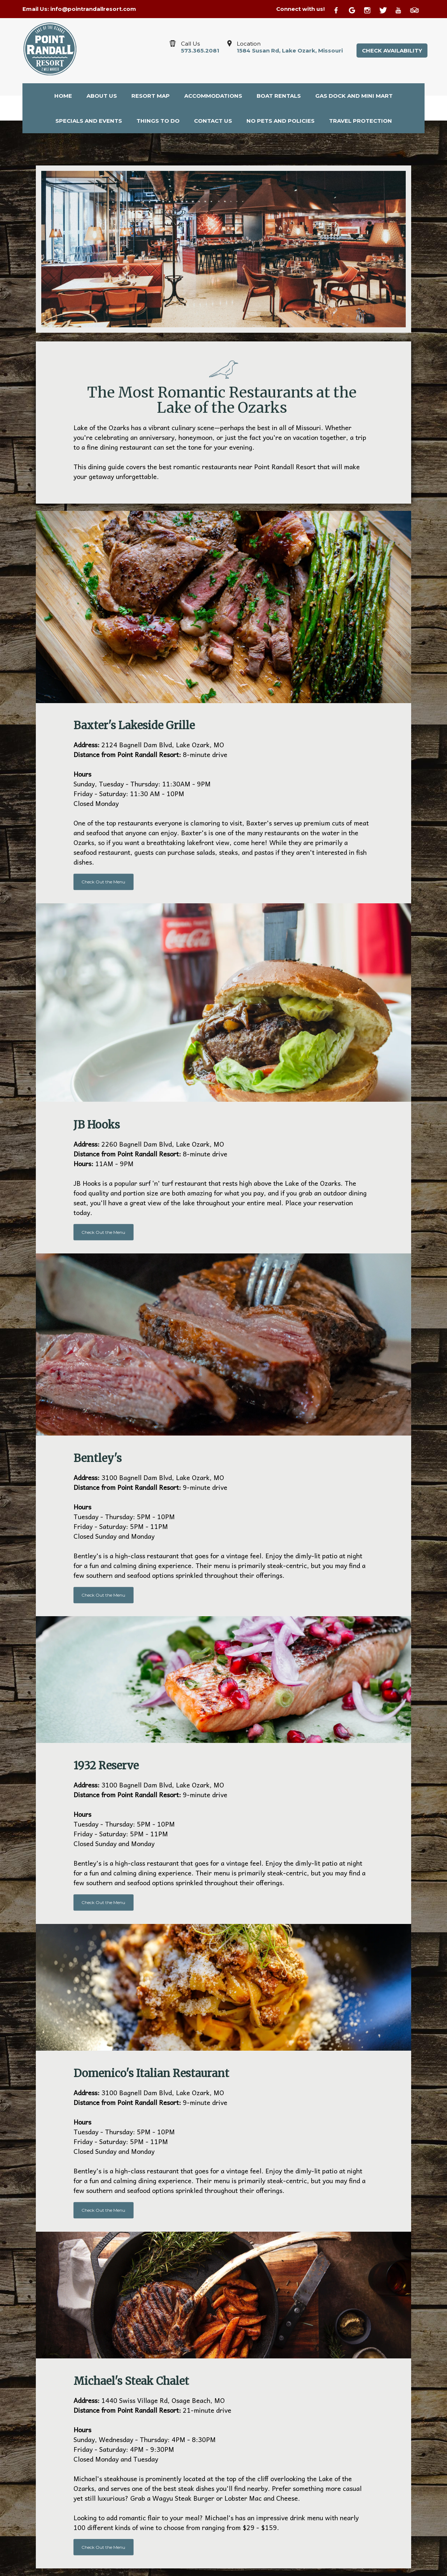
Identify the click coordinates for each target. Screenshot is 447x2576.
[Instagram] (371, 9)
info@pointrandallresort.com (93, 8)
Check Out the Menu (103, 882)
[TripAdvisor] (417, 9)
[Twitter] (386, 9)
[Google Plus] (355, 9)
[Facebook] (340, 9)
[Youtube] (402, 9)
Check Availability (392, 50)
